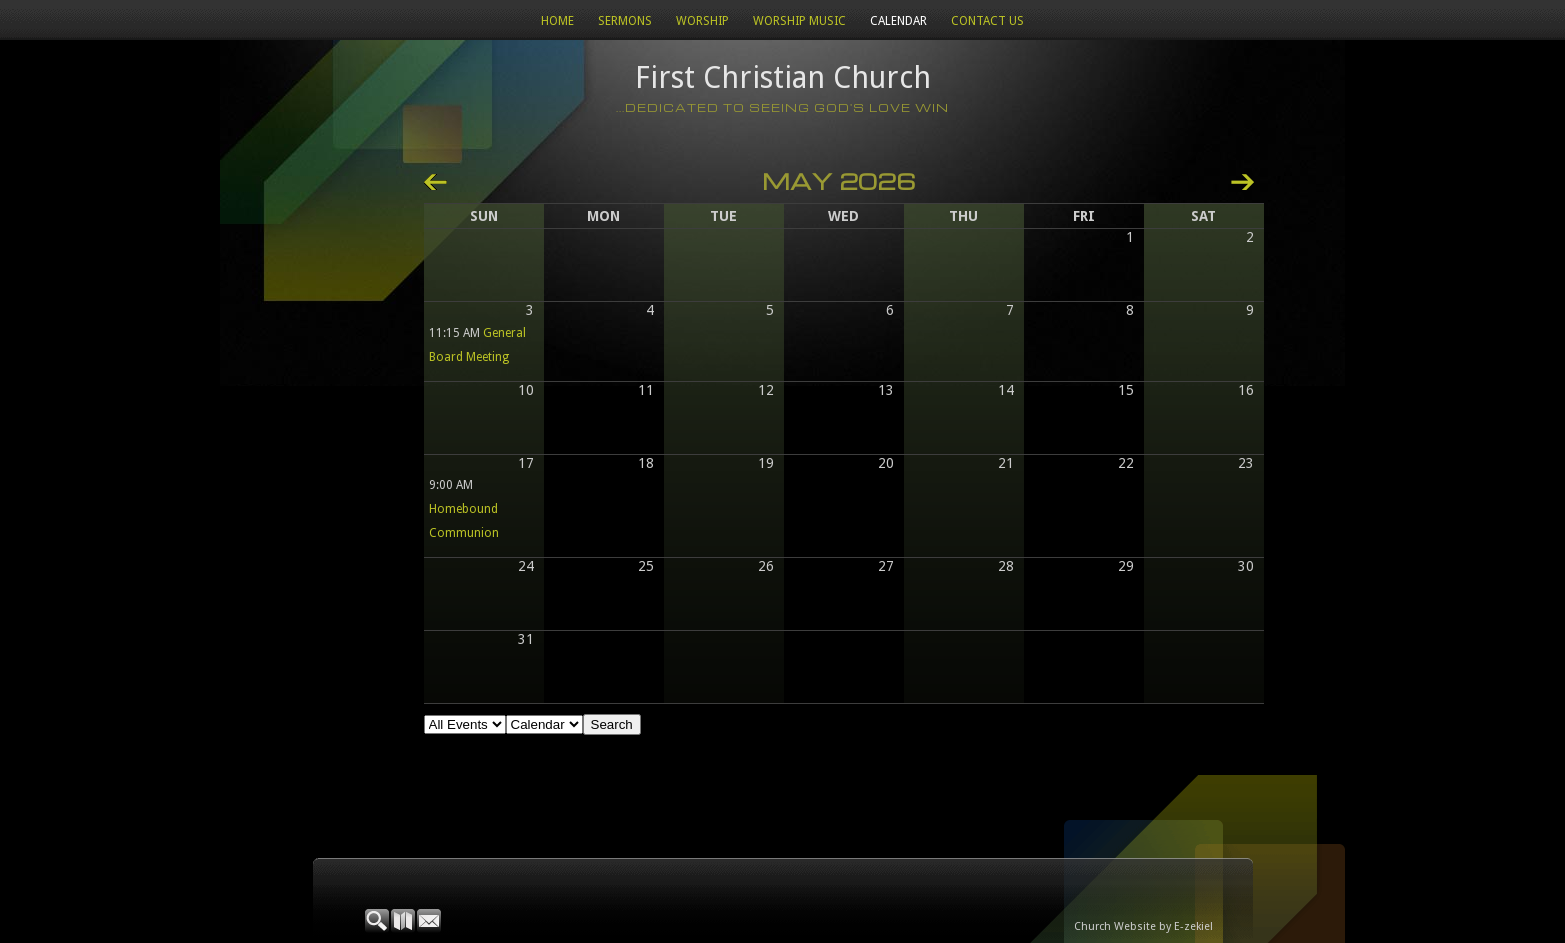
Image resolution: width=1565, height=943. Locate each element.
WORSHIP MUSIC (799, 21)
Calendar (898, 21)
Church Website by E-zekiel (1143, 926)
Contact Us (987, 21)
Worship (702, 21)
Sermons (625, 21)
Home (557, 21)
